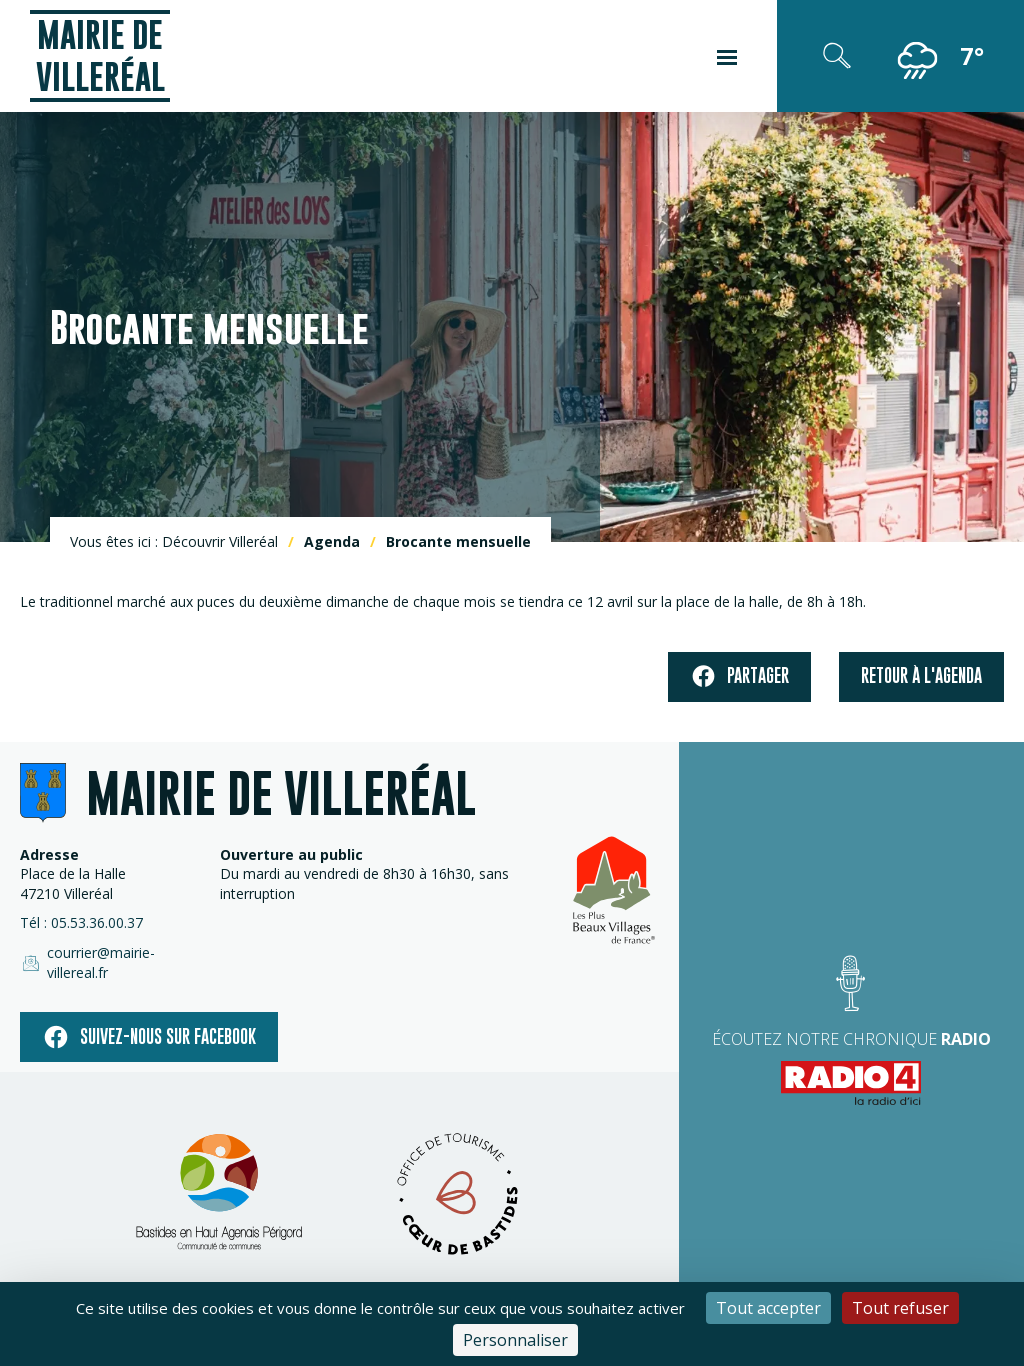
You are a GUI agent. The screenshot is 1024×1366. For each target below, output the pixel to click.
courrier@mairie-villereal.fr (87, 962)
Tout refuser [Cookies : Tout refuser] (900, 1308)
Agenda (332, 541)
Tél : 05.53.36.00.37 (81, 922)
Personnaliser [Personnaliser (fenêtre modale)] (515, 1340)
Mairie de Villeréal (100, 55)
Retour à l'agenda (921, 675)
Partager (739, 676)
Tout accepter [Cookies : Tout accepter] (768, 1308)
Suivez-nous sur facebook (149, 1037)
